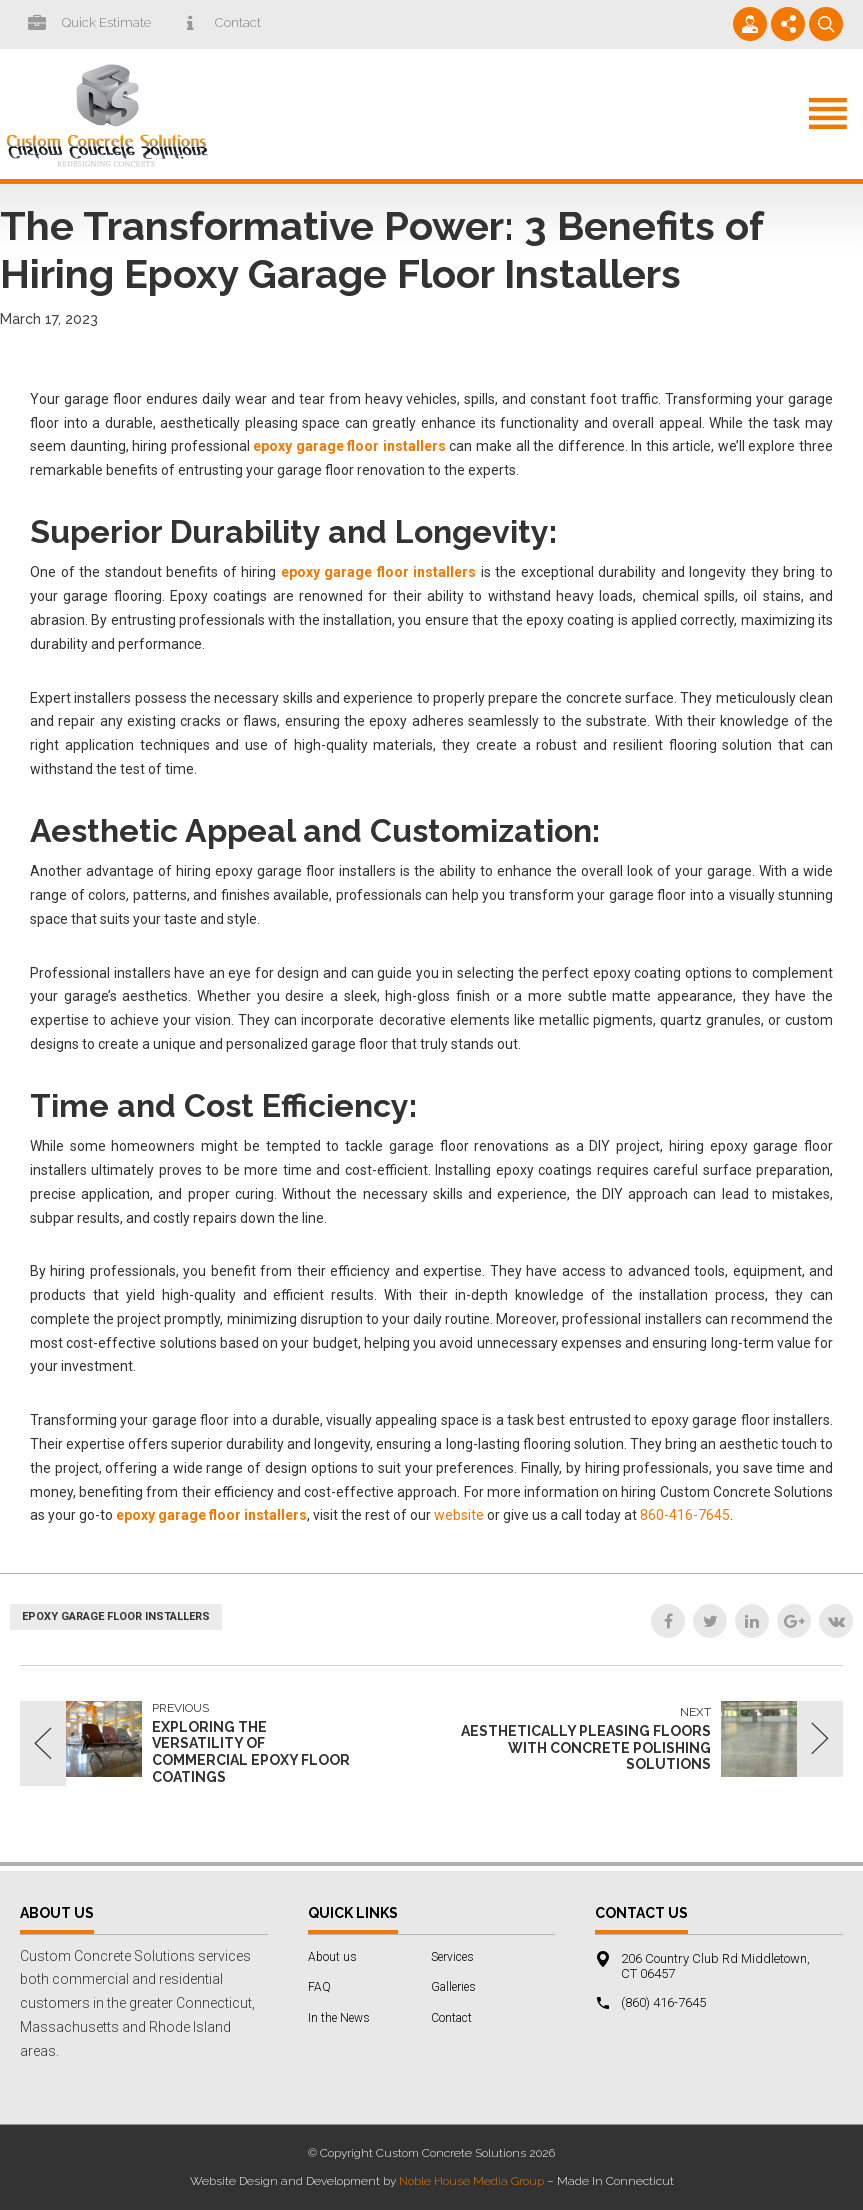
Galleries (453, 1987)
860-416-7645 (685, 1515)
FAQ (319, 1987)
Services (452, 1957)
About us (332, 1957)
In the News (339, 2018)
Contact (451, 2018)
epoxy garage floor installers (116, 1616)
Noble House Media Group (471, 2181)
